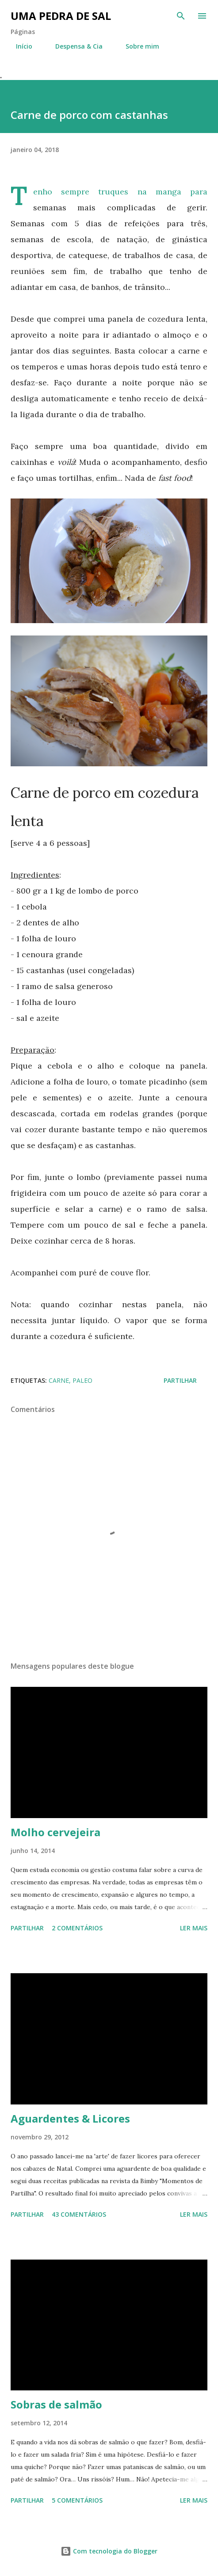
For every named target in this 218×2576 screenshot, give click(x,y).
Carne (59, 1380)
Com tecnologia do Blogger (109, 2551)
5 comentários (77, 2500)
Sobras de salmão (56, 2404)
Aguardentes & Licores (70, 2118)
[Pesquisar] (181, 16)
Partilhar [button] (180, 1380)
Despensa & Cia (73, 46)
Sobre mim (137, 46)
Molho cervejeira (55, 1832)
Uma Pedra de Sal (61, 15)
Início (19, 46)
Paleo (82, 1380)
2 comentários (77, 1928)
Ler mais (193, 1928)
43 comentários (79, 2214)
